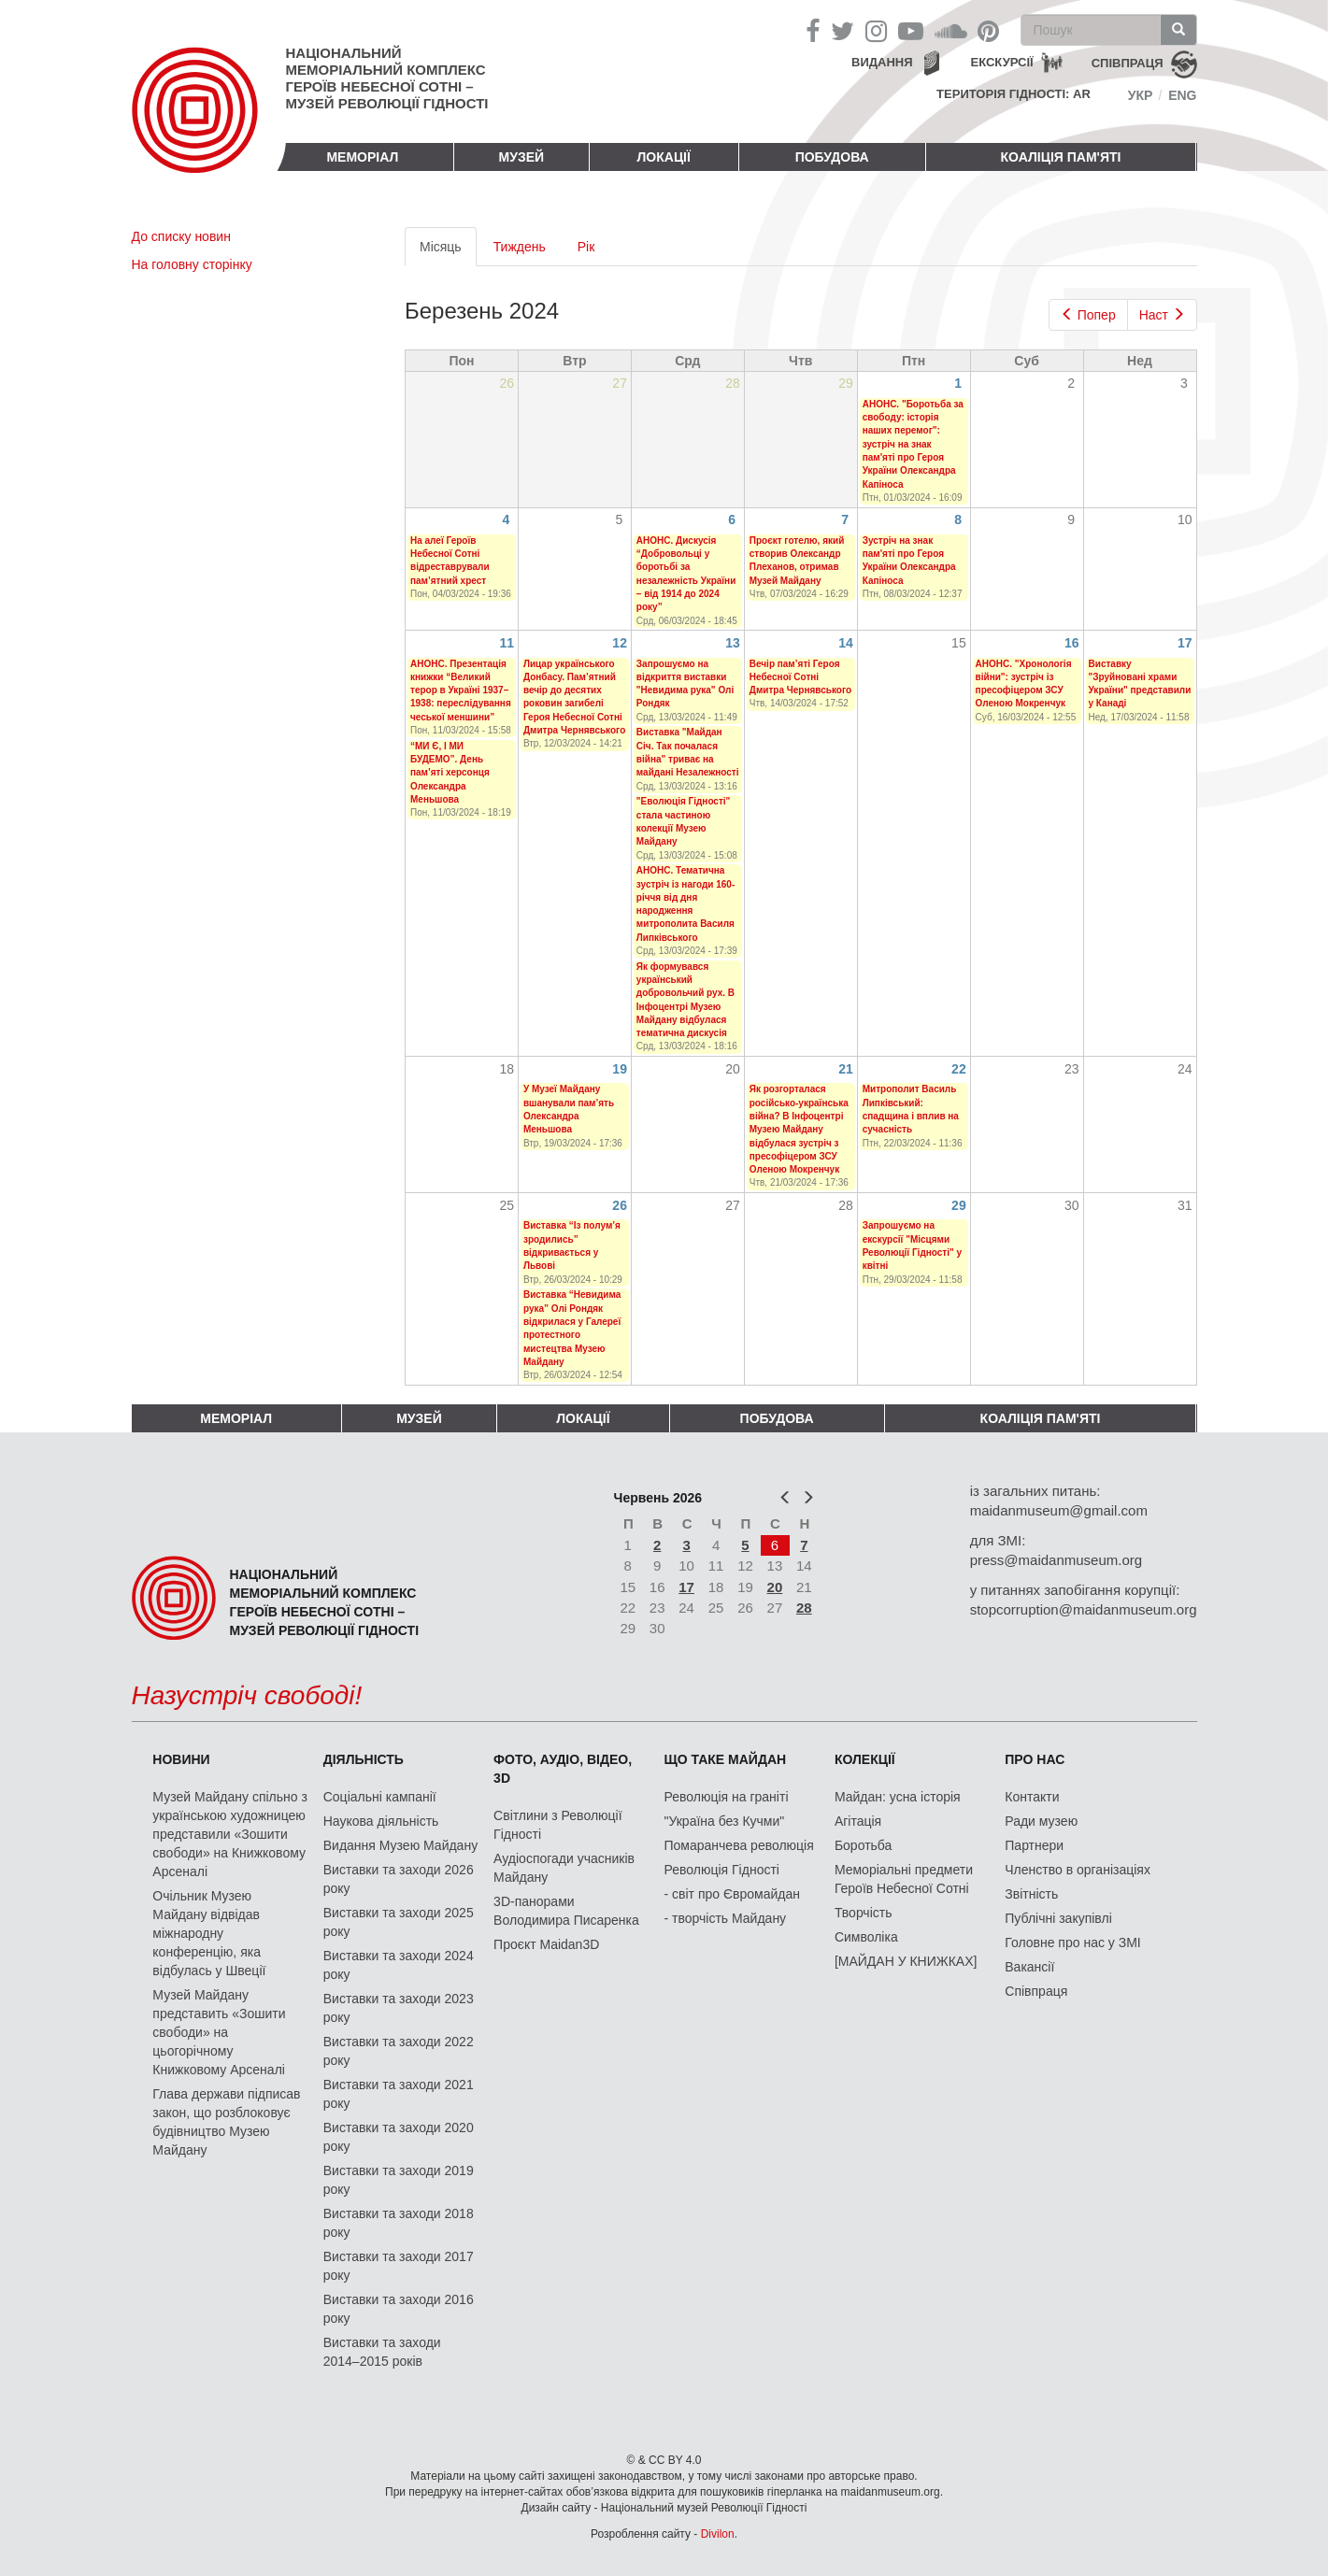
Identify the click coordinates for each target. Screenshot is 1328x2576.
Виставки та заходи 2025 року (398, 1922)
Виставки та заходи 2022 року (398, 2051)
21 (845, 1068)
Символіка (866, 1936)
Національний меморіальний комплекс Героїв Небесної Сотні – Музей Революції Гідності (387, 78)
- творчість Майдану (725, 1918)
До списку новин (181, 236)
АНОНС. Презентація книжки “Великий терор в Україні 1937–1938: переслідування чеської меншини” (460, 690)
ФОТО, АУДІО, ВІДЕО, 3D (562, 1769)
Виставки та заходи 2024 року (398, 1965)
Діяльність (363, 1759)
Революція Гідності (721, 1869)
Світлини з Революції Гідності (557, 1825)
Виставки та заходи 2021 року (398, 2094)
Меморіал (362, 156)
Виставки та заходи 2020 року (398, 2137)
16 (1071, 642)
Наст (1162, 314)
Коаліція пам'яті (1061, 156)
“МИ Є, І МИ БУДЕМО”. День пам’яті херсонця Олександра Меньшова (450, 772)
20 (775, 1587)
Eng (1182, 95)
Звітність (1031, 1893)
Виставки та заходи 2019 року (398, 2180)
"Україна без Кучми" (724, 1821)
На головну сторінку (192, 264)
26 (619, 1205)
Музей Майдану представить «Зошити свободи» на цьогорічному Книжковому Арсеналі (218, 2032)
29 (958, 1205)
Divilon (718, 2533)
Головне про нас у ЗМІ (1072, 1942)
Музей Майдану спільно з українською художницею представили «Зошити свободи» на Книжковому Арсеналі (229, 1834)
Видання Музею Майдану (400, 1845)
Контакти (1032, 1796)
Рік (586, 246)
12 (619, 642)
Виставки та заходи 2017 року (398, 2266)
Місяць (448, 251)
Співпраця (1036, 1991)
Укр (1140, 95)
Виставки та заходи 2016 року (398, 2309)
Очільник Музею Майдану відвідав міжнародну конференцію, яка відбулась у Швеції (208, 1933)
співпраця (1128, 63)
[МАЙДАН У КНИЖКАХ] (906, 1961)
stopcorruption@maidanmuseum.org (1083, 1609)
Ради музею (1041, 1821)
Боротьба (863, 1845)
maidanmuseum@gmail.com (1059, 1510)
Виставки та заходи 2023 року (398, 2008)
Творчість (863, 1912)
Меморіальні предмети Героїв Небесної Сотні (904, 1879)
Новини (180, 1759)
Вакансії (1029, 1966)
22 (958, 1068)
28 (804, 1607)
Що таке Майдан (725, 1759)
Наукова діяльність (381, 1821)
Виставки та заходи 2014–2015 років (382, 2352)
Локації (664, 156)
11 (506, 642)
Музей (522, 156)
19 (619, 1068)
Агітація (858, 1821)
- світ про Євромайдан (732, 1893)
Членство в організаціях (1077, 1869)
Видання (882, 62)
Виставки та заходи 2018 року (398, 2223)
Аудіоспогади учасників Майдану (564, 1868)
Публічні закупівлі (1058, 1918)
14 (845, 642)
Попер (1088, 314)
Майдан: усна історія (898, 1796)
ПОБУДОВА (832, 156)
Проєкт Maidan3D (546, 1944)
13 (732, 642)
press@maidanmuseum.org (1056, 1560)
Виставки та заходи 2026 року (398, 1879)
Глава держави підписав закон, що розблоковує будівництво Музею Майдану (226, 2121)
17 (1185, 642)
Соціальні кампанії (379, 1796)
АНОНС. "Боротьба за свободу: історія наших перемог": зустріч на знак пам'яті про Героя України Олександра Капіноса (913, 444)
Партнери (1034, 1845)
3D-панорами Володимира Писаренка (566, 1911)
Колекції (865, 1759)
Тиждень (519, 246)
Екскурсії (1002, 62)
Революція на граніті (726, 1796)
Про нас (1034, 1759)
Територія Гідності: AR (1013, 94)
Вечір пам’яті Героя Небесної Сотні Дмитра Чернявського (800, 677)
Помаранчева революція (739, 1845)
